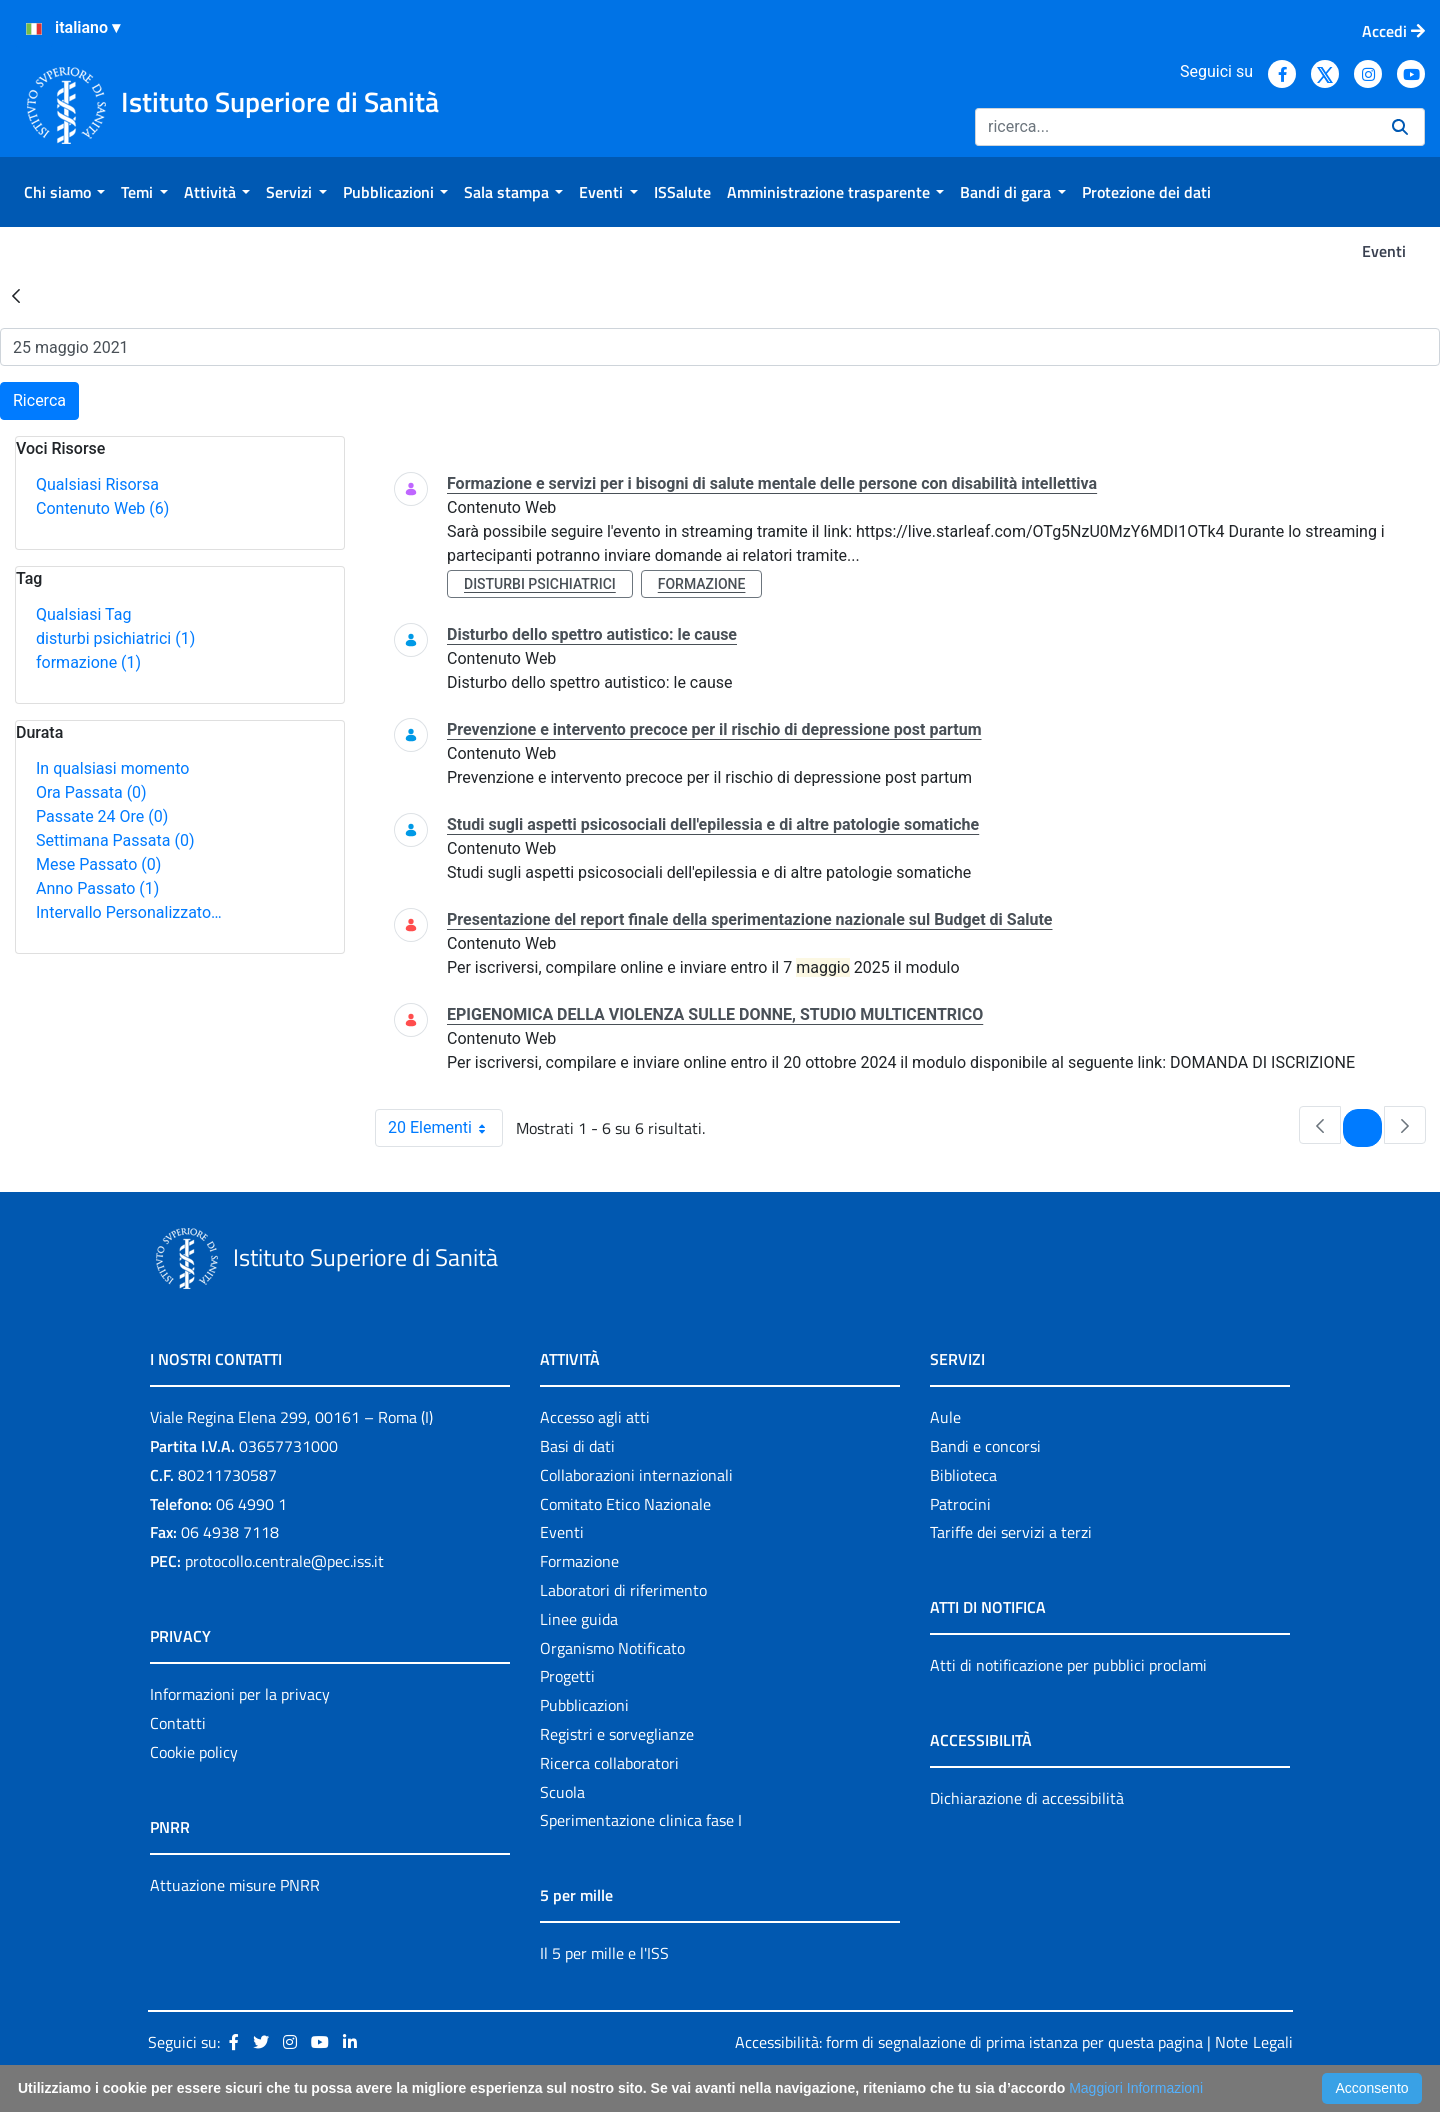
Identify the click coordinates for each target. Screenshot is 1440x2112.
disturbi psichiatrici (115, 638)
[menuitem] (64, 192)
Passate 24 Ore (102, 816)
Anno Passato (97, 888)
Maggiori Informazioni (1136, 2088)
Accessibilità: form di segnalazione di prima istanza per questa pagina (969, 2042)
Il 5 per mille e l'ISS (604, 1953)
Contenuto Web (102, 508)
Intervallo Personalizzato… (129, 912)
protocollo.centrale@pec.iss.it (284, 1561)
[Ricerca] (1175, 127)
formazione (88, 662)
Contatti (178, 1723)
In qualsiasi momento (112, 768)
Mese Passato (98, 864)
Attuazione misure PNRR (235, 1885)
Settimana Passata (115, 840)
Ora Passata (91, 792)
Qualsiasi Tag (83, 614)
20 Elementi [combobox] (445, 1128)
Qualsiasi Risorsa (97, 484)
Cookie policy (194, 1752)
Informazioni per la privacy (240, 1694)
